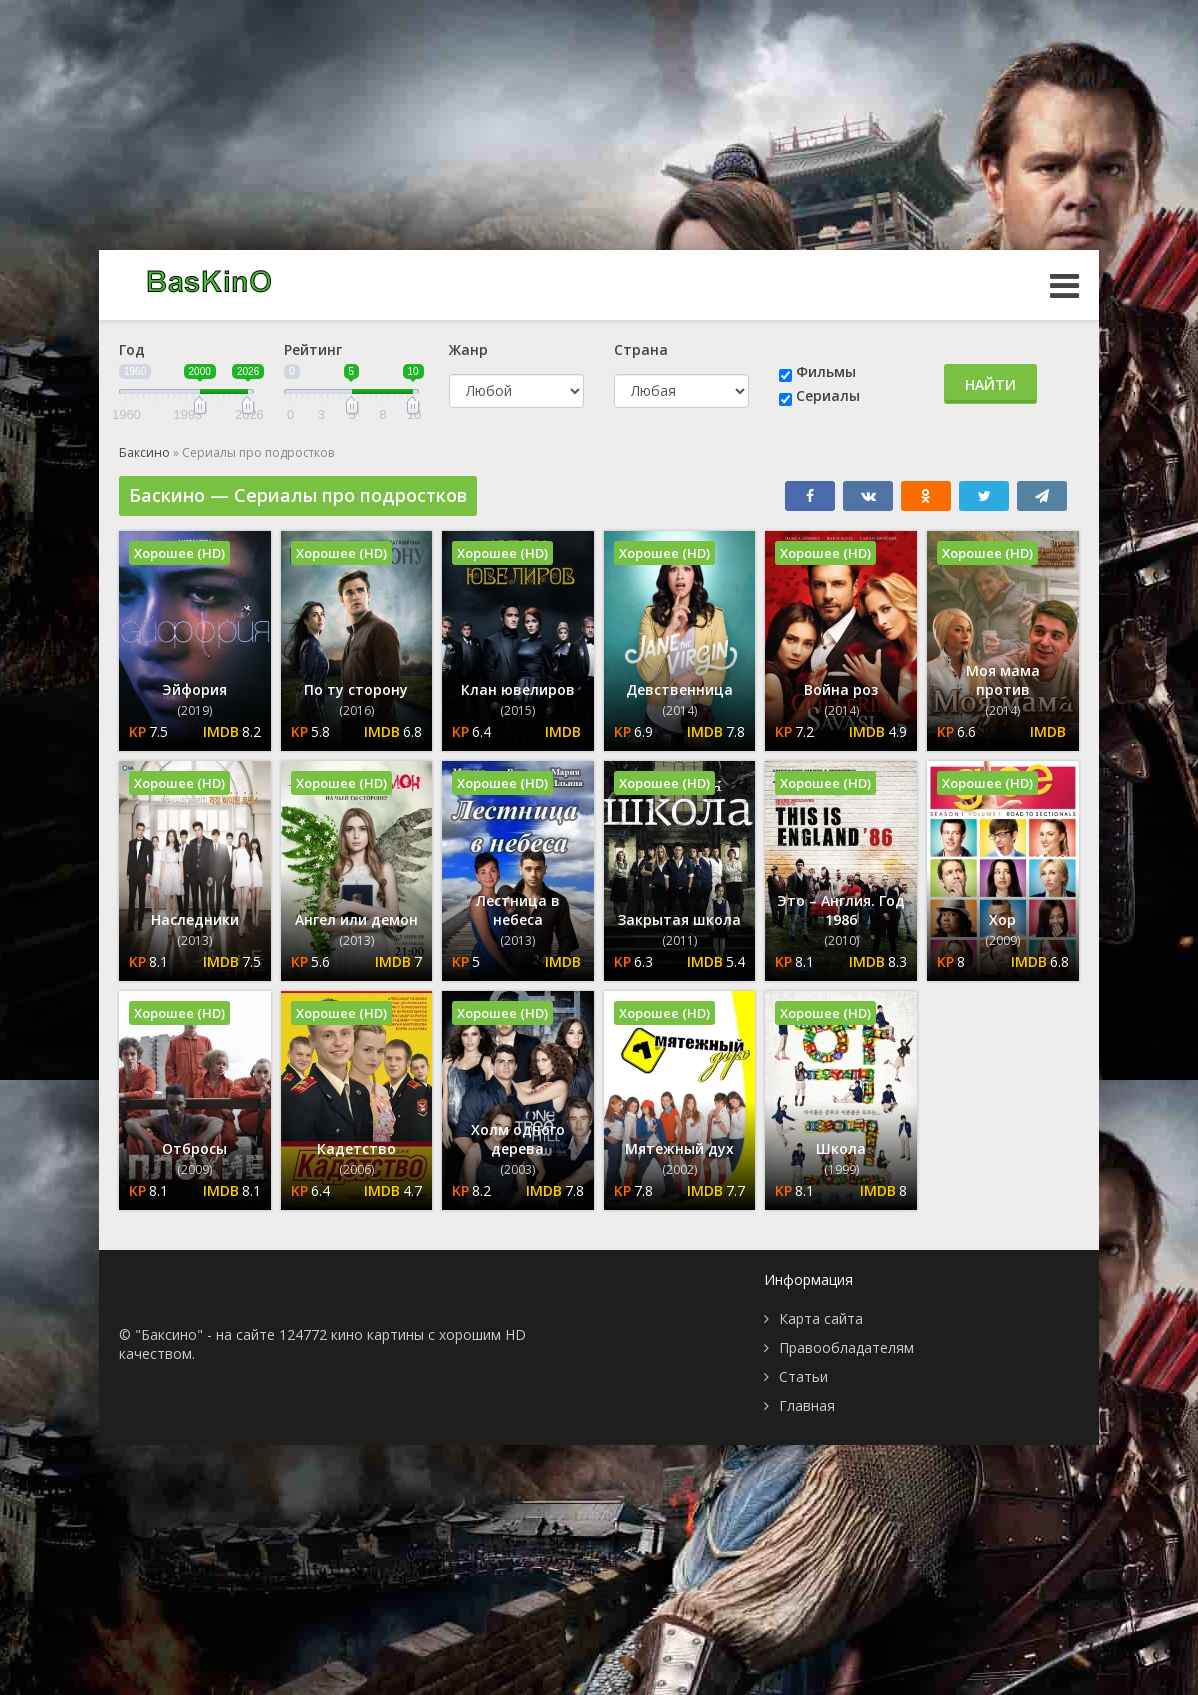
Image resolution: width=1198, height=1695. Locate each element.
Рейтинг (313, 349)
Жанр (468, 349)
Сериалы (828, 395)
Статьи (803, 1376)
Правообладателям (846, 1347)
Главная (807, 1405)
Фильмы (826, 371)
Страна (641, 349)
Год (132, 349)
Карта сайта (821, 1318)
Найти (990, 384)
